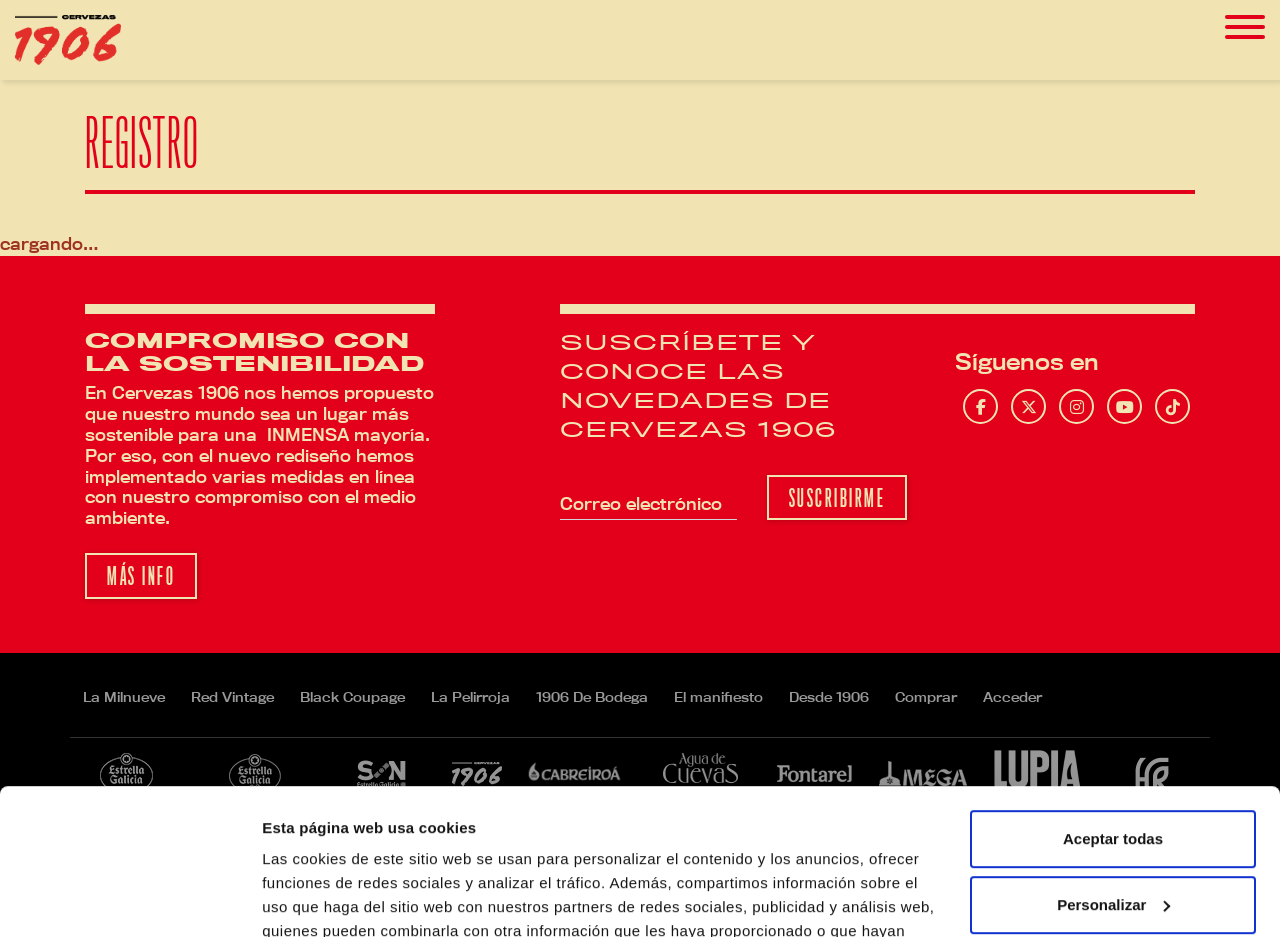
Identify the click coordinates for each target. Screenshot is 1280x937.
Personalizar (1113, 767)
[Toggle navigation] (1245, 27)
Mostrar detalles (320, 897)
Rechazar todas (1113, 833)
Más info (141, 576)
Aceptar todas (1113, 702)
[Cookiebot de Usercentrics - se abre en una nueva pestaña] (129, 898)
